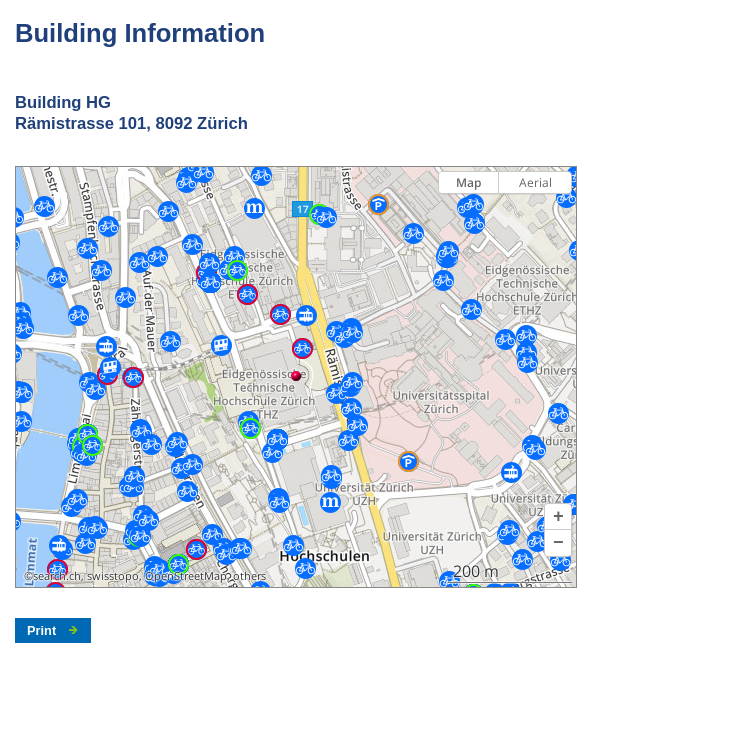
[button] (558, 517)
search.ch (57, 576)
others (249, 576)
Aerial (535, 182)
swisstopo (113, 576)
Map (468, 182)
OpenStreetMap (186, 576)
